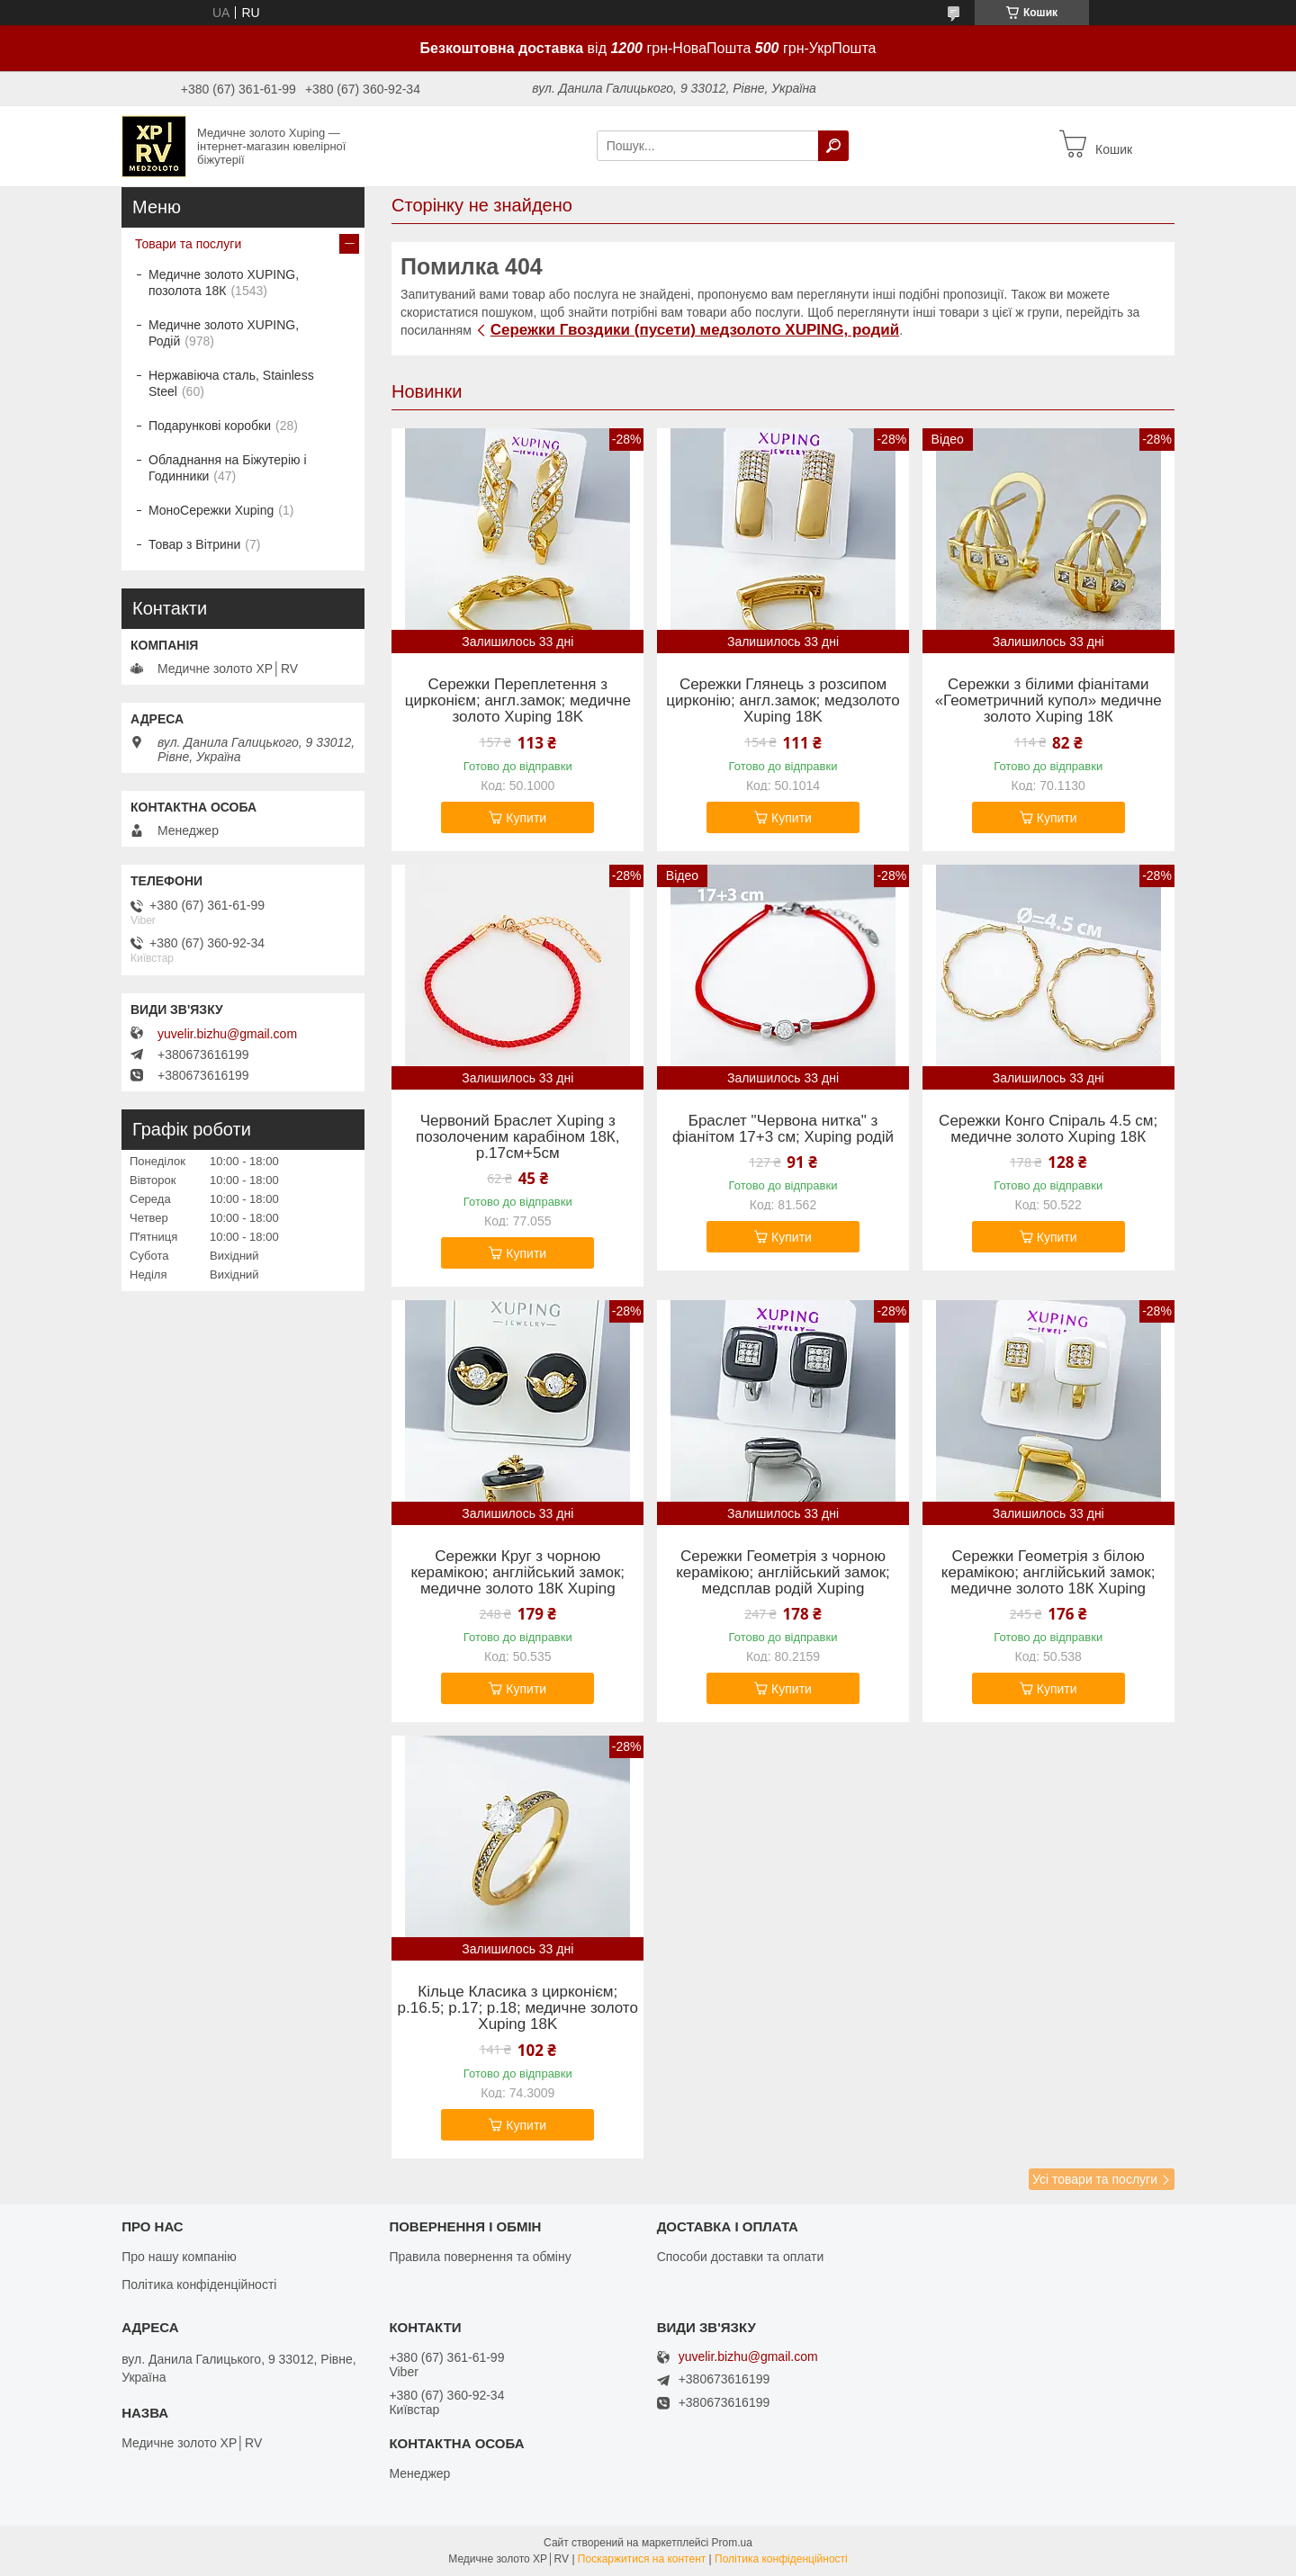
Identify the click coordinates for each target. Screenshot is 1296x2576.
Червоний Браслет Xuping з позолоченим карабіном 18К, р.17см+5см (517, 1137)
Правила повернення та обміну (480, 2256)
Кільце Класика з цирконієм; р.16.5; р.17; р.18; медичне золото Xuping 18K (518, 2008)
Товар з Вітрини (194, 544)
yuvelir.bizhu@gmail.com (227, 1034)
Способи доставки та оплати (740, 2256)
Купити (526, 818)
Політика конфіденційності (199, 2284)
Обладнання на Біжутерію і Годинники (227, 468)
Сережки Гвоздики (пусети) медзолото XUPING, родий (694, 329)
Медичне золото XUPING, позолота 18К (223, 282)
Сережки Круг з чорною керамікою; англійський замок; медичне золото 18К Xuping (517, 1572)
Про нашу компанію (179, 2256)
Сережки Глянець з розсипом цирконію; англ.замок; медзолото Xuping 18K (782, 701)
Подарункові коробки (209, 425)
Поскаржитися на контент (642, 2559)
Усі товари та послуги (1094, 2179)
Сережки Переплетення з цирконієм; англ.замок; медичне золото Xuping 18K (518, 701)
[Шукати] (833, 145)
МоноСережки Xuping (211, 510)
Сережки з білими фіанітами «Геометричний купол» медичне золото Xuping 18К (1048, 701)
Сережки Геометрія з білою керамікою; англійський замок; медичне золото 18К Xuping (1048, 1572)
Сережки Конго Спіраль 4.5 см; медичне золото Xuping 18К (1048, 1129)
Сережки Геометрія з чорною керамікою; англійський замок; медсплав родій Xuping (783, 1572)
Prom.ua (732, 2542)
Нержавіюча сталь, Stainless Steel (231, 383)
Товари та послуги (188, 244)
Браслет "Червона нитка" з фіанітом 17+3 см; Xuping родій (783, 1129)
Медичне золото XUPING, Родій (223, 333)
